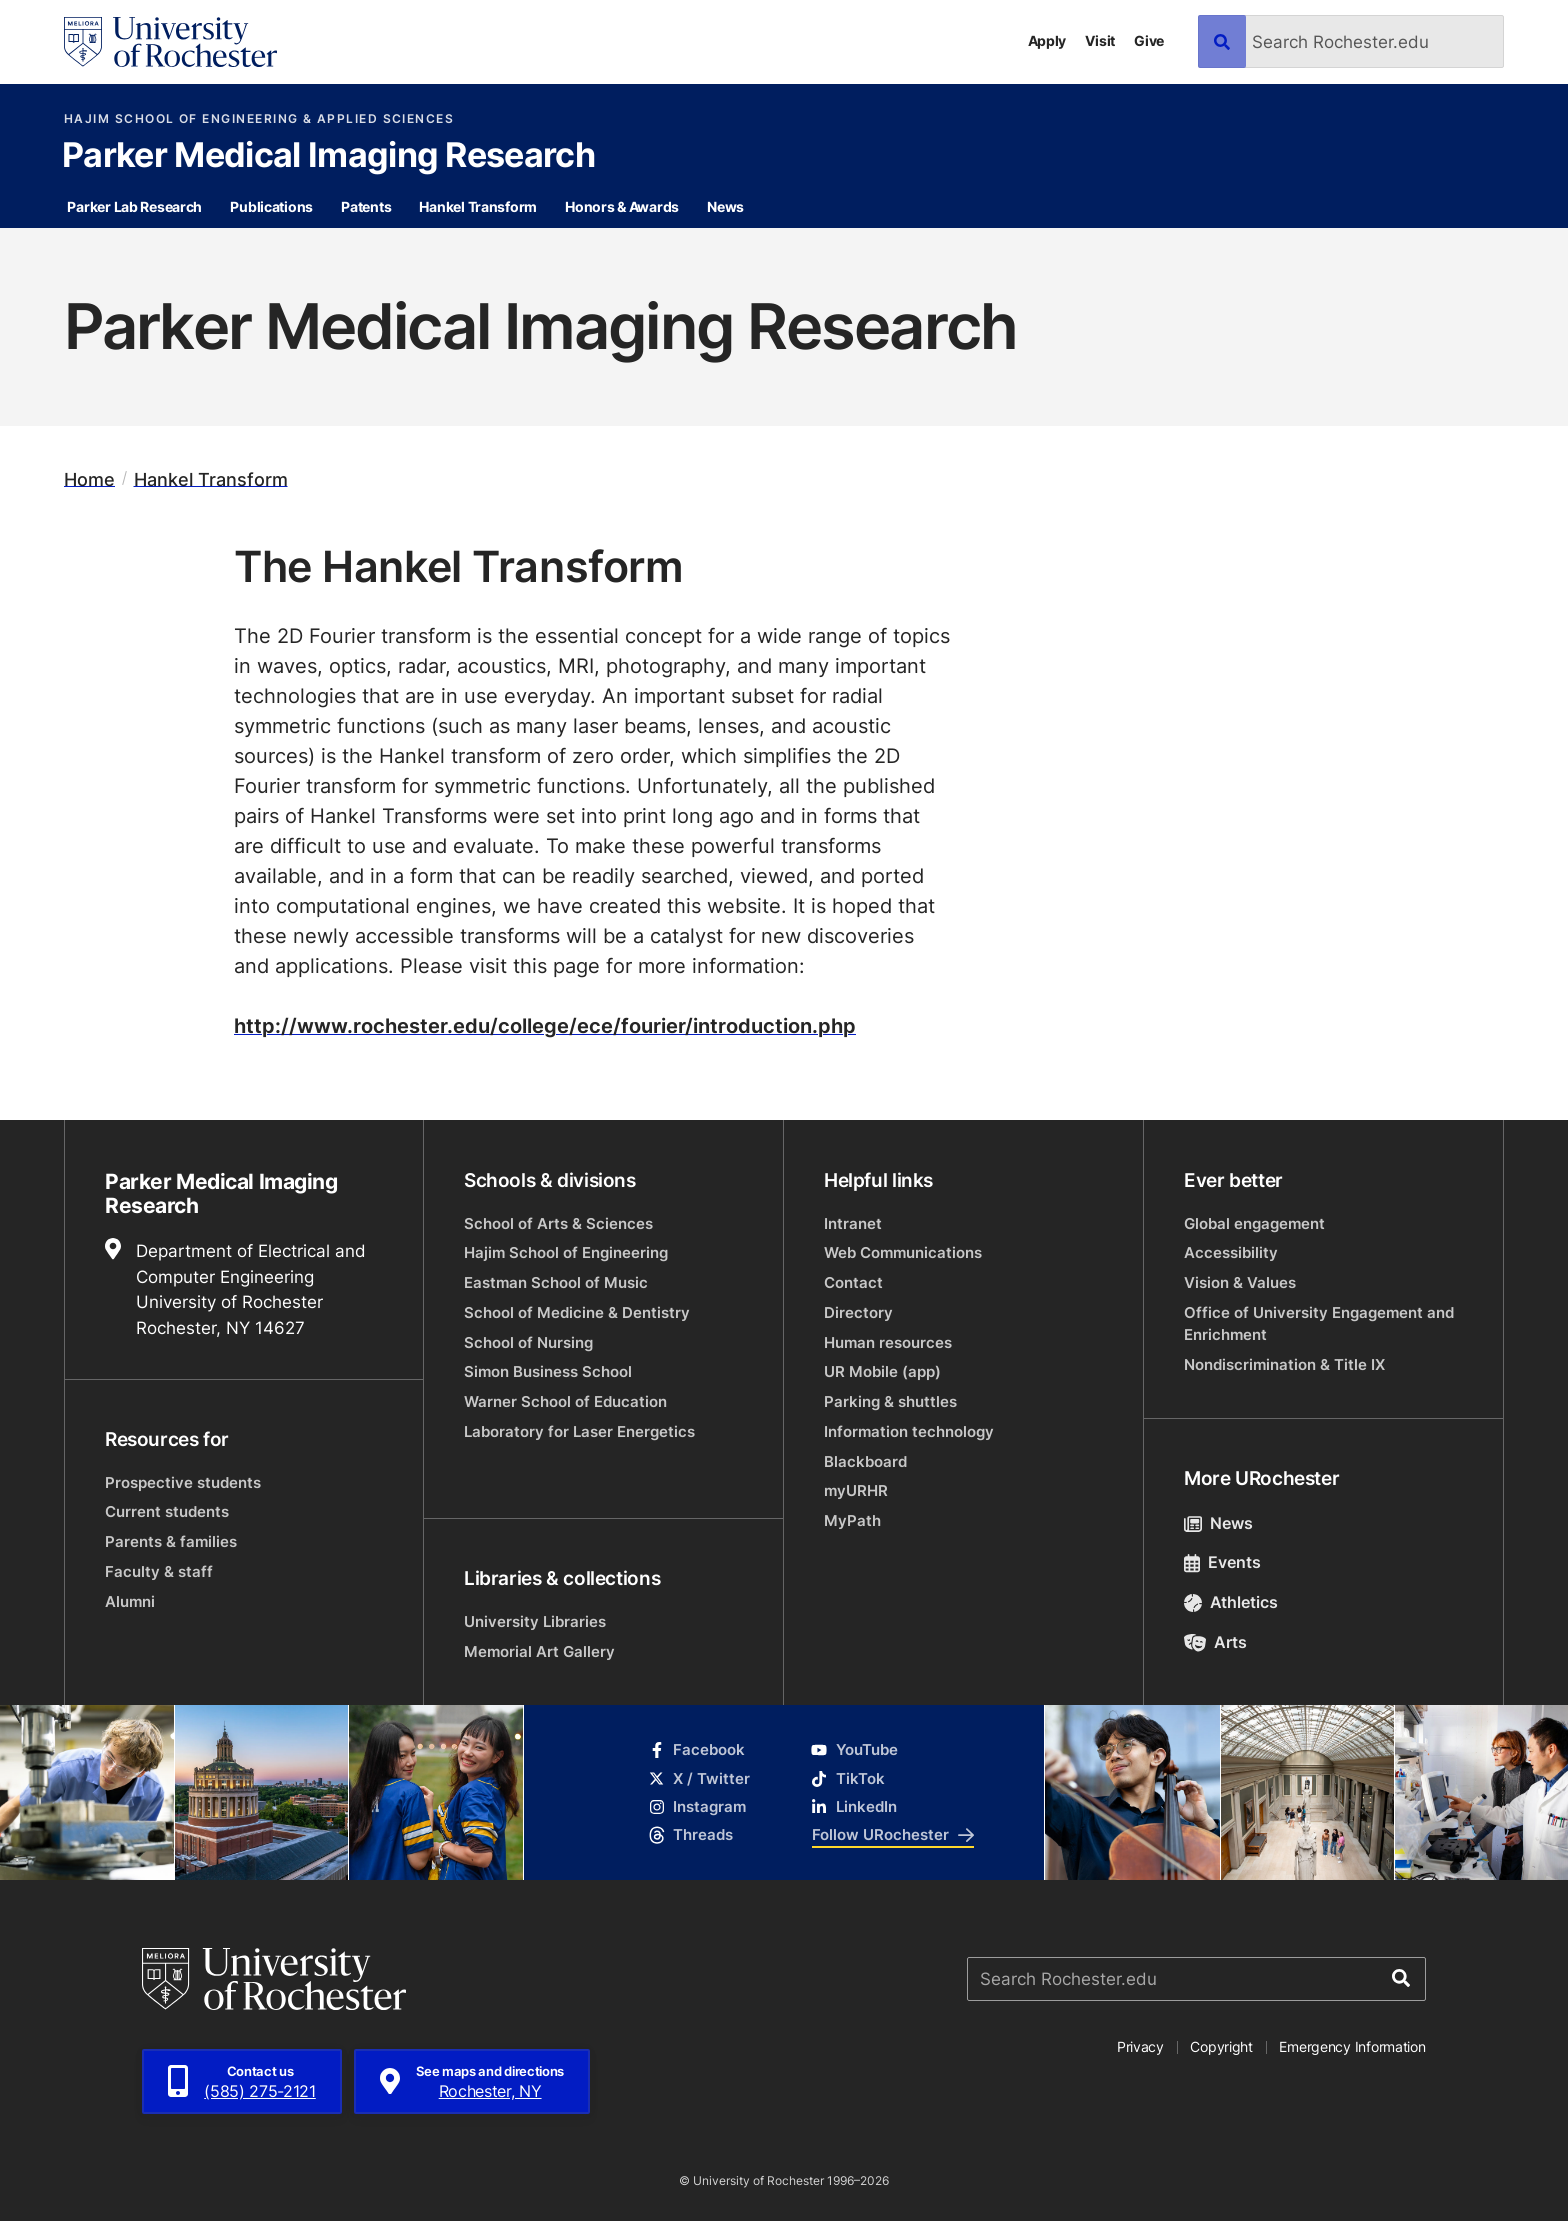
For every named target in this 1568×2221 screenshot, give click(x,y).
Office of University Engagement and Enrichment (1319, 1323)
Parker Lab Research (134, 206)
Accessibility (1231, 1252)
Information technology (909, 1431)
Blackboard (865, 1461)
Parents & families (171, 1541)
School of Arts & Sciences (558, 1223)
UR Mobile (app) (882, 1371)
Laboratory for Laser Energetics (579, 1431)
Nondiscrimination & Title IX (1284, 1364)
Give (1149, 40)
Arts (1215, 1642)
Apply (1047, 40)
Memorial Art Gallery (539, 1651)
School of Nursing (528, 1342)
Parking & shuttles (890, 1401)
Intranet (853, 1223)
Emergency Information (1352, 2046)
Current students (167, 1511)
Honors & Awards (622, 206)
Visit (1100, 40)
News (725, 206)
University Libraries (535, 1621)
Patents (366, 206)
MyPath (852, 1520)
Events (1222, 1562)
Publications (271, 206)
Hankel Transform (478, 206)
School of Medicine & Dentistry (577, 1312)
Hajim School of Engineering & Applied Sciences (259, 119)
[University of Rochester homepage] (170, 42)
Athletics (1231, 1602)
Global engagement (1254, 1223)
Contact (853, 1282)
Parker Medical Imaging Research (328, 157)
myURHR (856, 1490)
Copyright (1221, 2046)
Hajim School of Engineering (566, 1252)
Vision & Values (1240, 1282)
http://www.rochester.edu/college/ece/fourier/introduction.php (545, 1025)
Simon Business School (548, 1371)
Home (89, 478)
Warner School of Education (565, 1401)
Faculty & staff (159, 1571)
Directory (858, 1312)
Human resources (888, 1342)
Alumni (130, 1601)
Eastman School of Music (556, 1282)
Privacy (1140, 2046)
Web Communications (903, 1252)
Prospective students (183, 1482)
